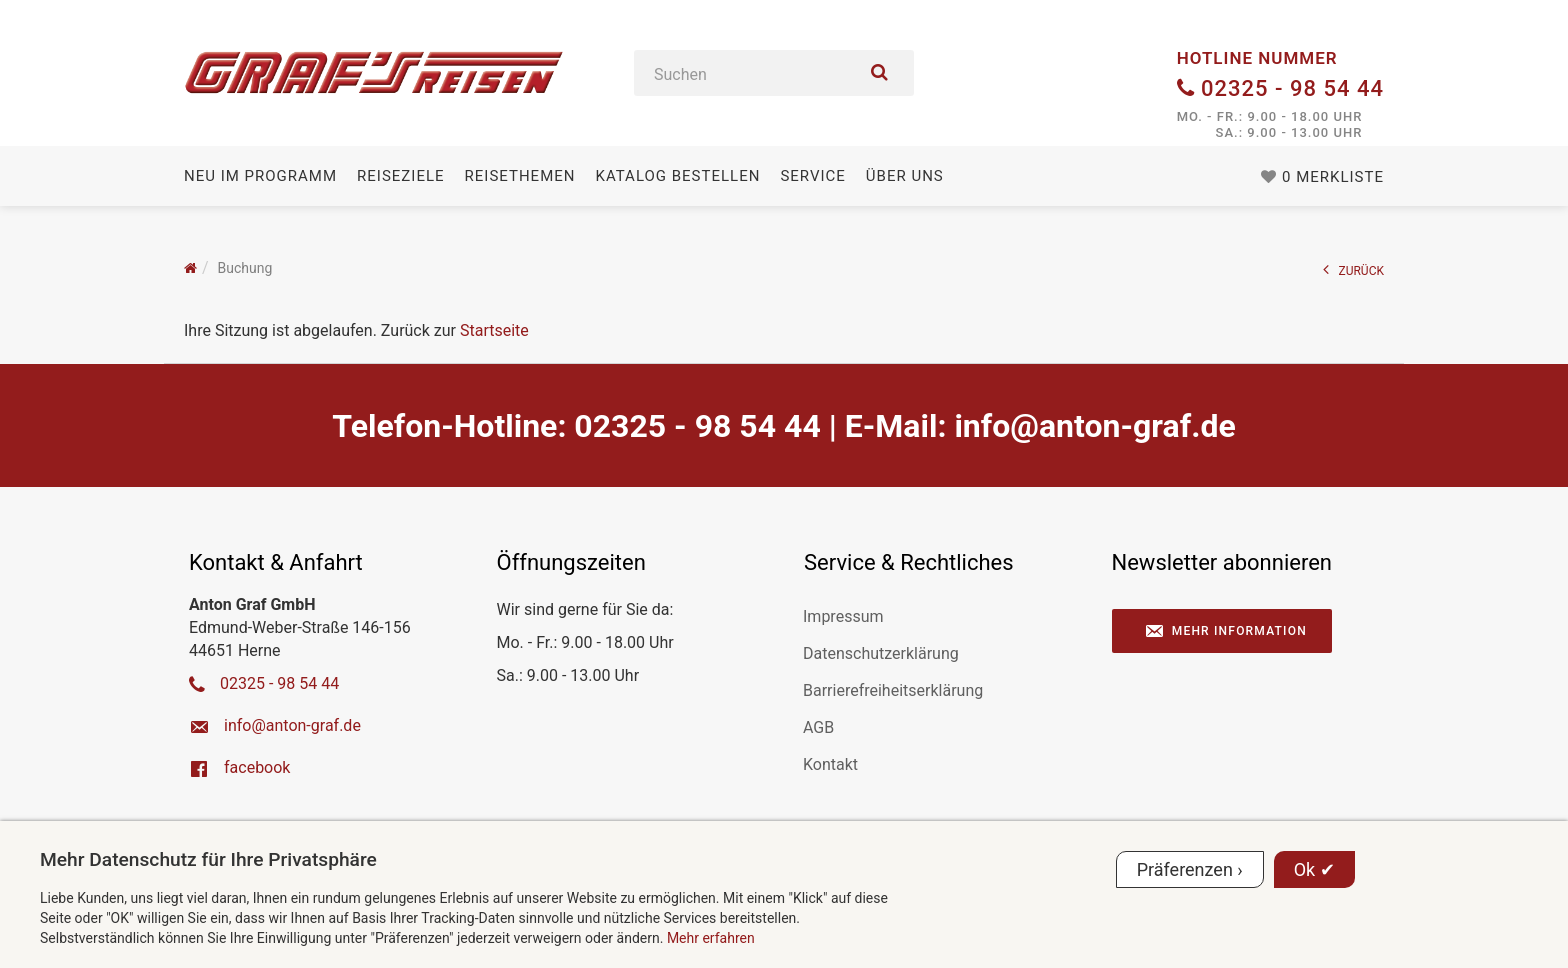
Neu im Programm (260, 176)
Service (812, 176)
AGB (818, 727)
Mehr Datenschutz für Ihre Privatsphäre (208, 859)
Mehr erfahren (711, 938)
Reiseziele (400, 176)
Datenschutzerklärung (881, 653)
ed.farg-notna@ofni (1094, 426)
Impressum (843, 616)
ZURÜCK (1354, 269)
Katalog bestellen (677, 176)
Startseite (494, 330)
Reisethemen (520, 176)
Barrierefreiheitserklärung (893, 690)
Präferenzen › (1190, 869)
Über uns (905, 176)
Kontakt (830, 764)
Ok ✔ (1314, 869)
